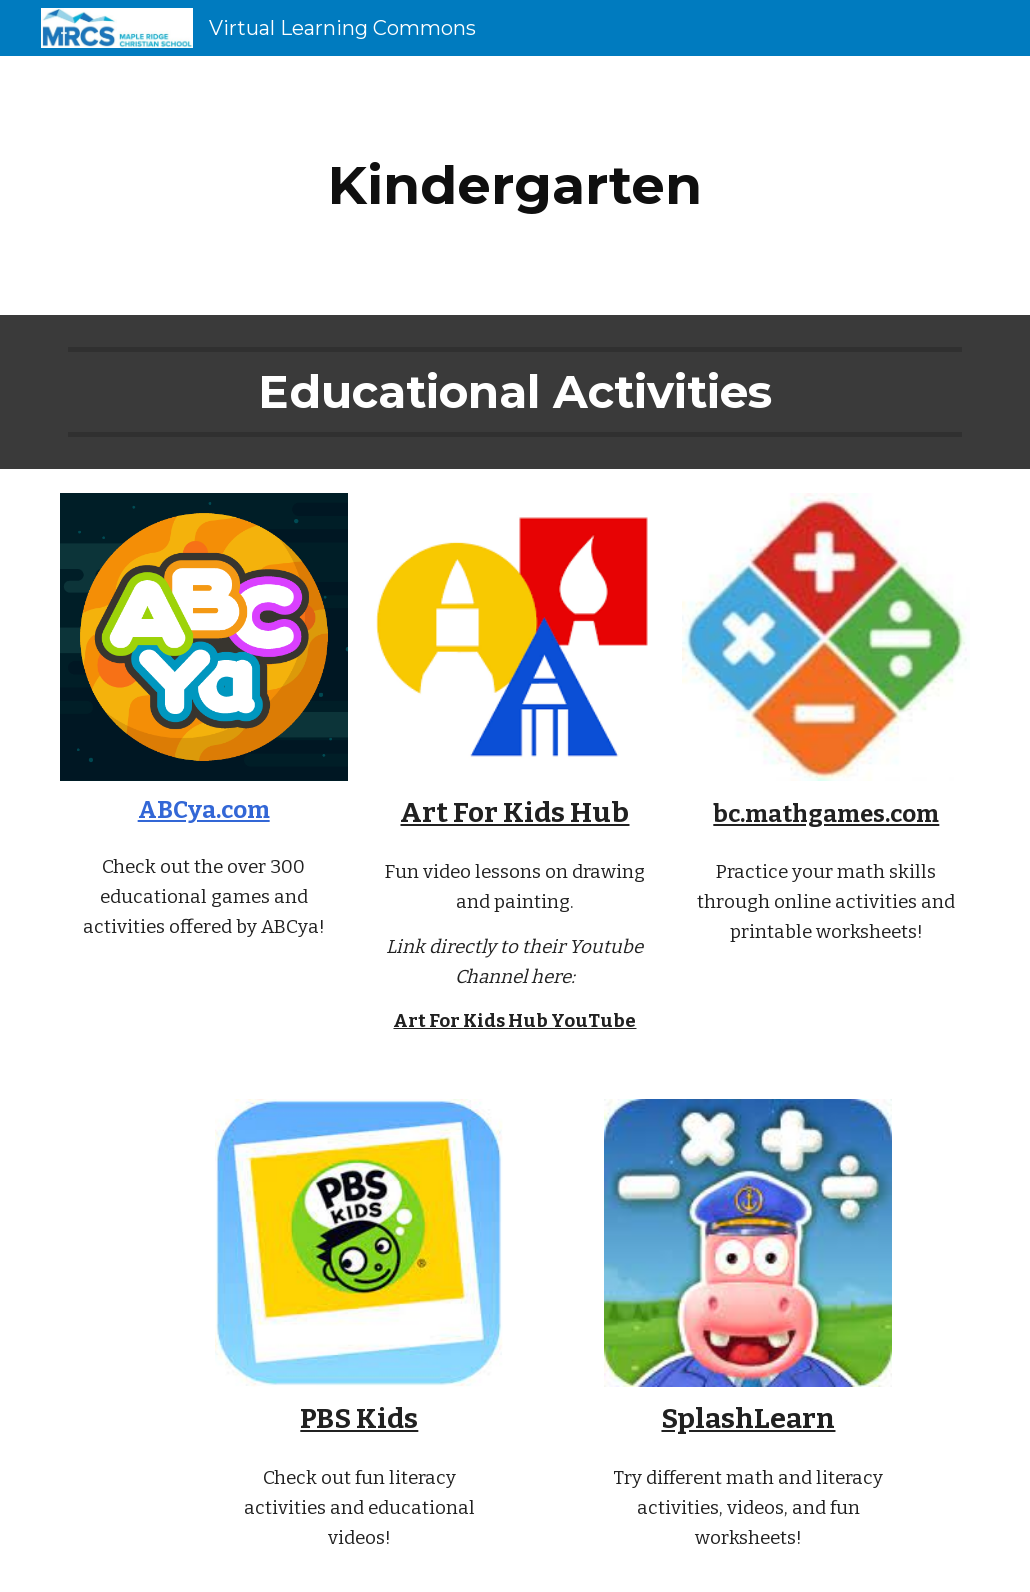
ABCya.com (204, 810)
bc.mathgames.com (826, 814)
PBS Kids (359, 1418)
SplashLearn (748, 1418)
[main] (514, 185)
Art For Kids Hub (514, 812)
